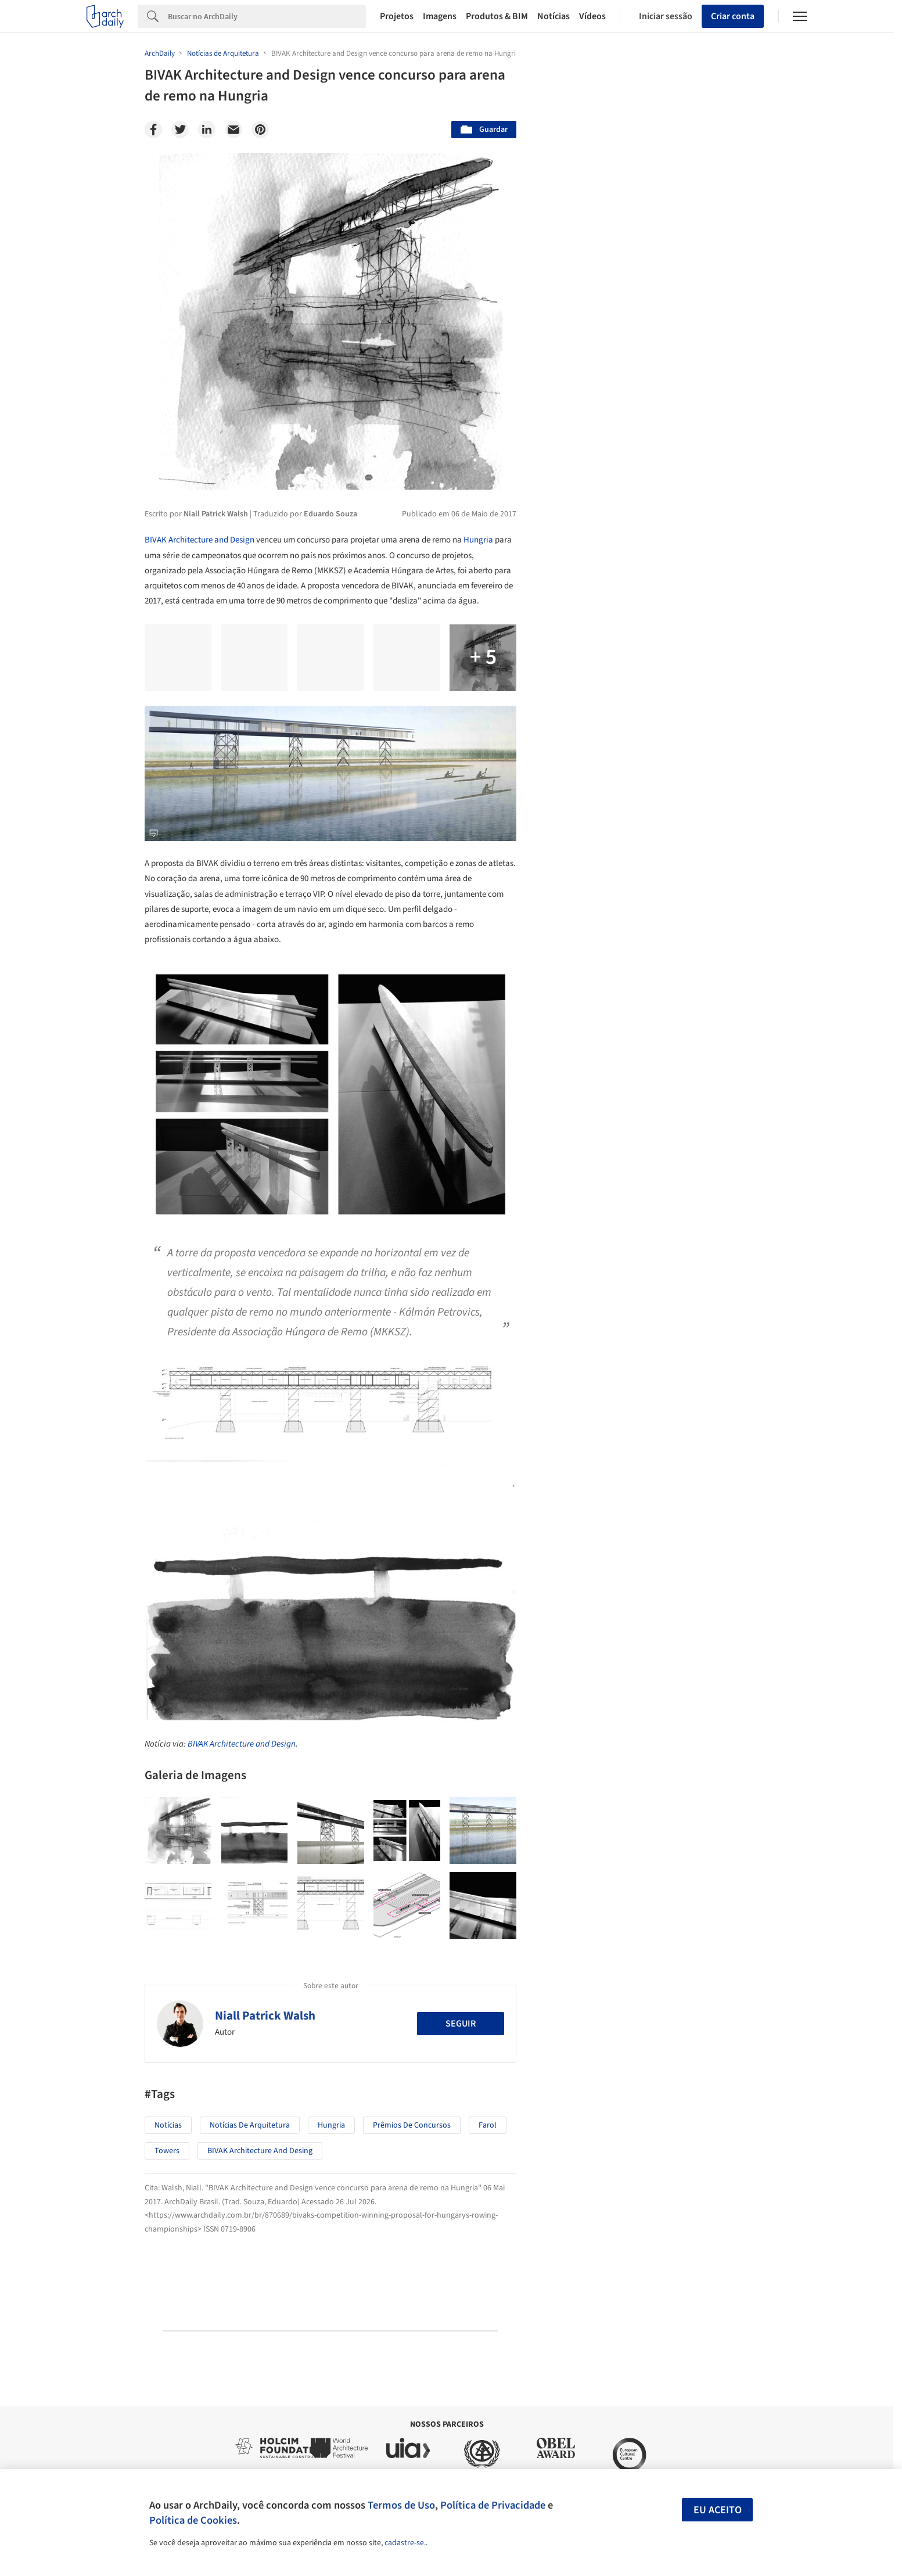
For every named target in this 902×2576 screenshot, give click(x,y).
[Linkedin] (206, 129)
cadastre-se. (405, 2543)
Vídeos (592, 16)
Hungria (478, 540)
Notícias (553, 16)
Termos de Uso (401, 2505)
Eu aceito (717, 2510)
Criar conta (732, 16)
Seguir (460, 2023)
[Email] (233, 129)
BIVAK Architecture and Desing (259, 2151)
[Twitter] (180, 129)
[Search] (267, 16)
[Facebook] (153, 129)
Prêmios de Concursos (412, 2125)
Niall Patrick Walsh (265, 2015)
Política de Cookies (193, 2520)
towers (166, 2151)
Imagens (440, 16)
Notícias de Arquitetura (250, 2125)
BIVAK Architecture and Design (199, 540)
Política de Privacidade (492, 2505)
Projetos (397, 16)
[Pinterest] (260, 129)
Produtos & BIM (497, 16)
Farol (488, 2125)
